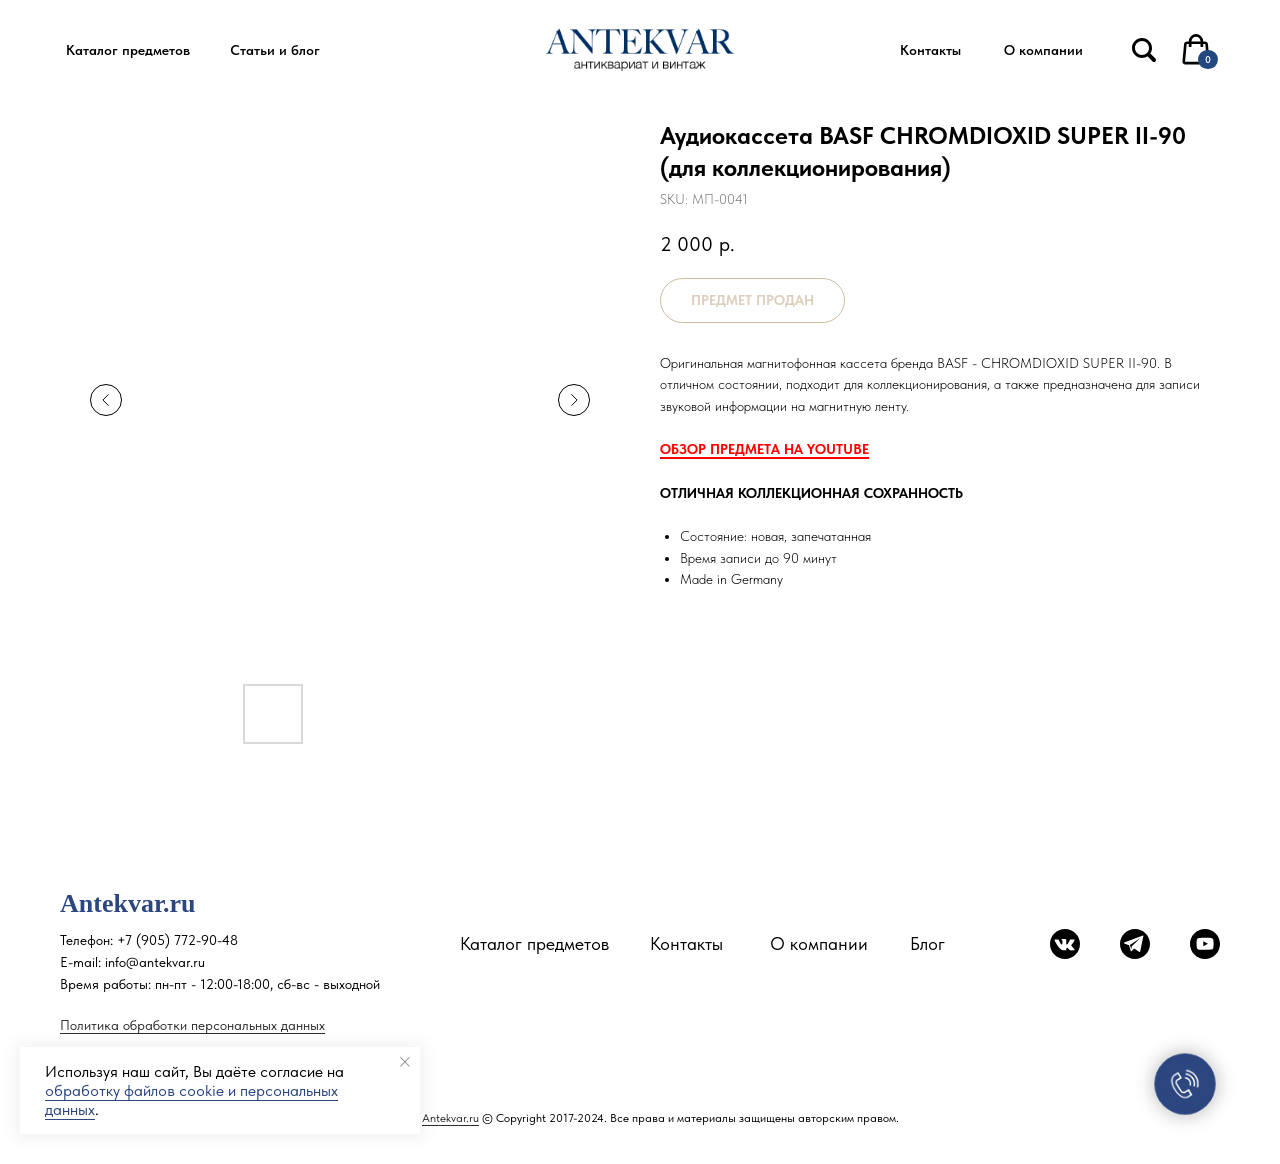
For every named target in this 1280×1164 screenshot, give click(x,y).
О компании (819, 943)
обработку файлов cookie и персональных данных (191, 1100)
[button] (127, 50)
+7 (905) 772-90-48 (177, 940)
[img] (1144, 50)
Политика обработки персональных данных (192, 1025)
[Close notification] (405, 1062)
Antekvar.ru (450, 1118)
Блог (927, 943)
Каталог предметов (534, 943)
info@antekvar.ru (155, 962)
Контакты (686, 943)
